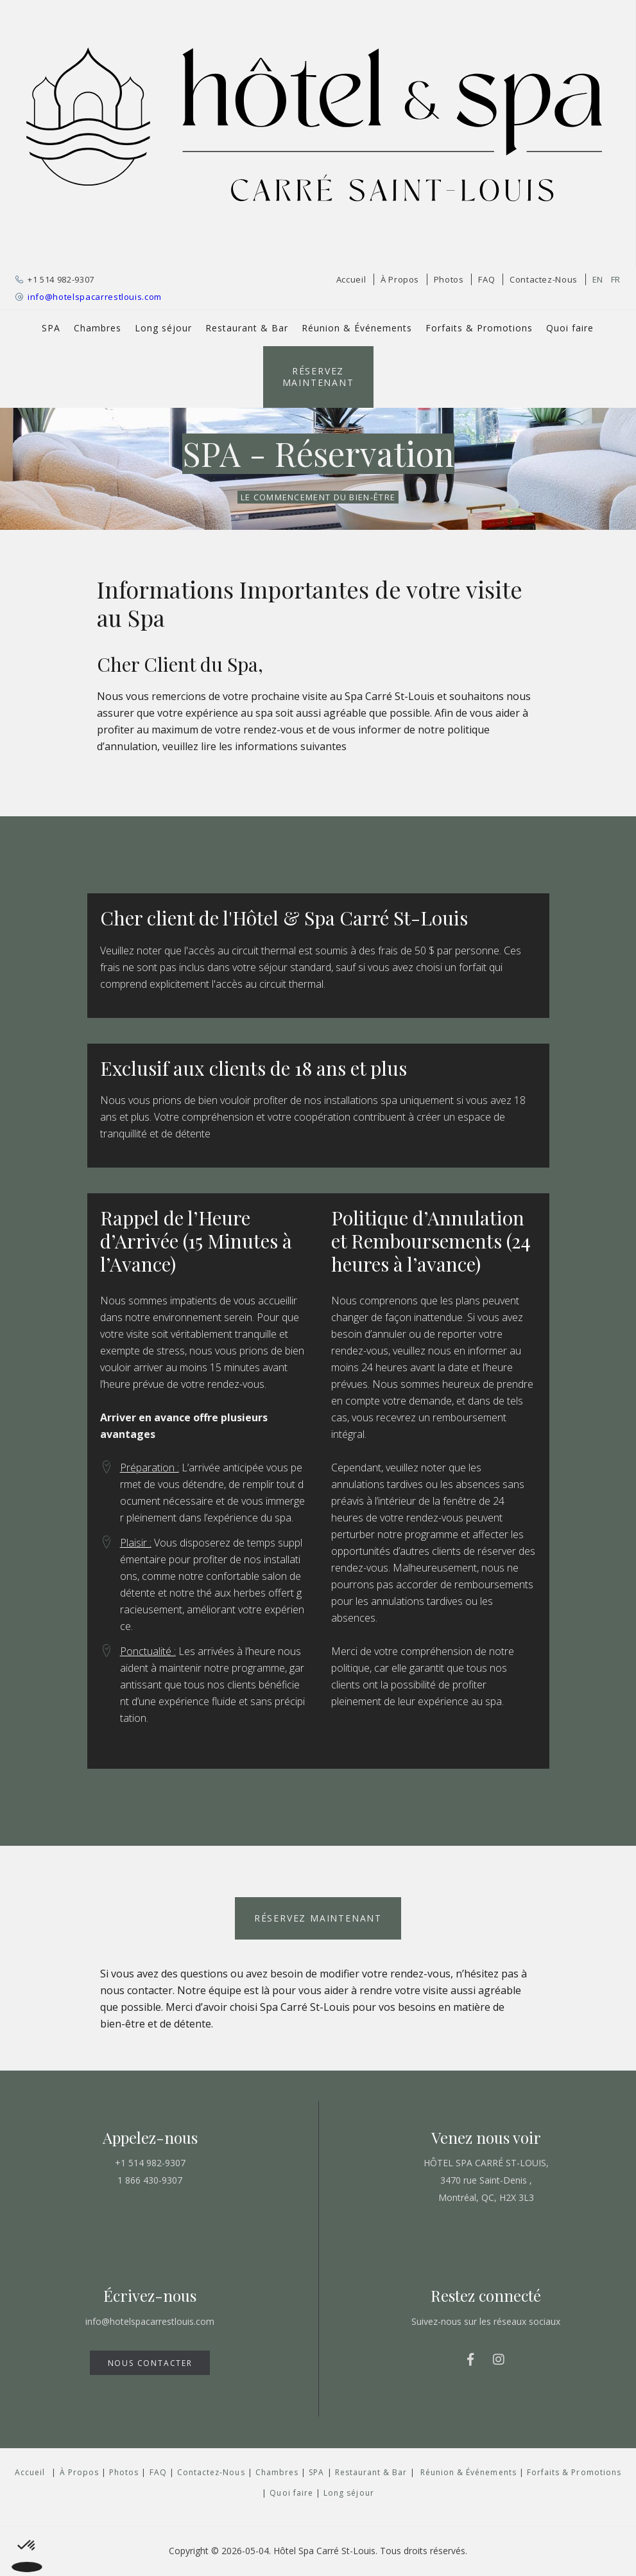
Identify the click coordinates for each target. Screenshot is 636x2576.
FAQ (486, 279)
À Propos (400, 279)
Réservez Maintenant (318, 377)
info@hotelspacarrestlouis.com (95, 296)
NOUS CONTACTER (150, 2363)
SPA (51, 328)
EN (597, 279)
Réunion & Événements (357, 328)
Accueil (351, 279)
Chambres (97, 328)
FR (616, 279)
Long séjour (163, 328)
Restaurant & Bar (246, 328)
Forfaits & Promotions (479, 328)
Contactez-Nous (544, 279)
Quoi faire (570, 328)
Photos (449, 279)
